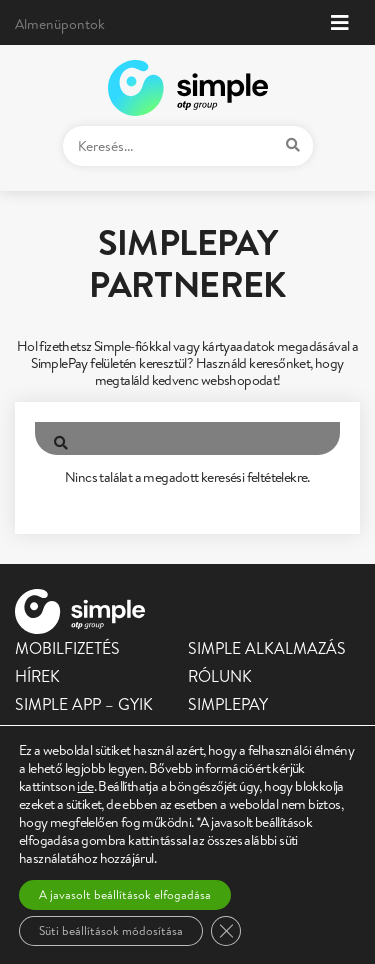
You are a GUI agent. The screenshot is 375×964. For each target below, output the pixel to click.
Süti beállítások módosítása (111, 930)
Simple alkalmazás (267, 648)
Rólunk (220, 676)
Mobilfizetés (67, 648)
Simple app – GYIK (84, 704)
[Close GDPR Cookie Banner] (226, 931)
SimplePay (228, 704)
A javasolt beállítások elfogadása (125, 894)
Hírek (37, 676)
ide (85, 786)
